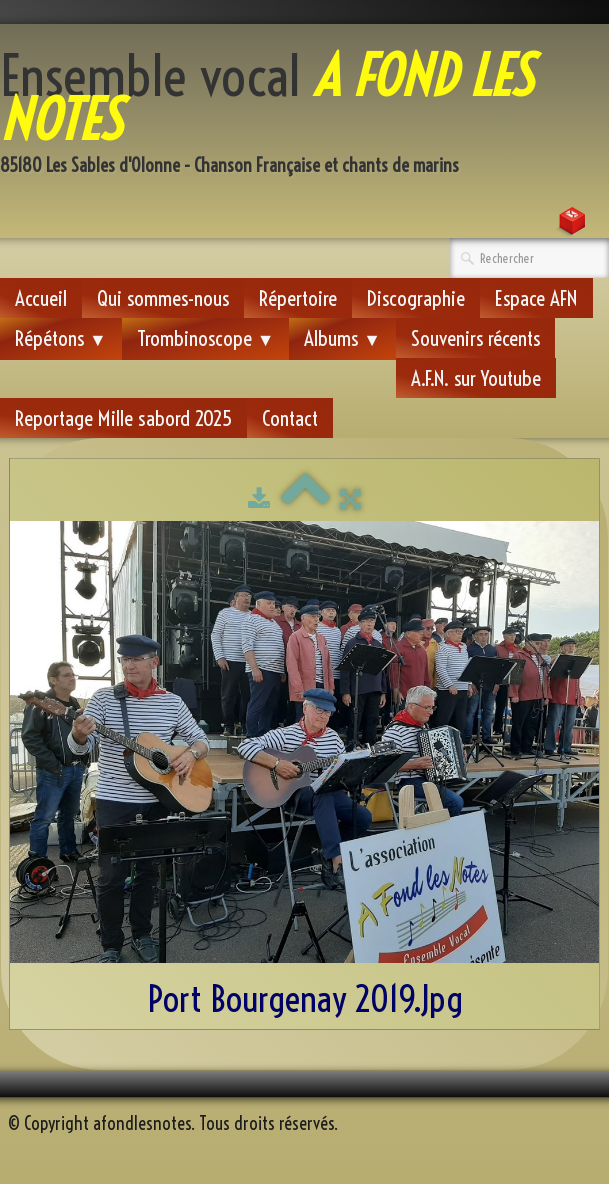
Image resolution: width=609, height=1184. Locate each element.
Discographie (416, 298)
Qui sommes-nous (163, 298)
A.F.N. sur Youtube (476, 378)
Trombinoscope (206, 338)
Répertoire (298, 298)
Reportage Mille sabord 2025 (123, 418)
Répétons (61, 338)
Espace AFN (536, 298)
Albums (342, 338)
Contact (290, 418)
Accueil (41, 298)
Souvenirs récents (475, 338)
